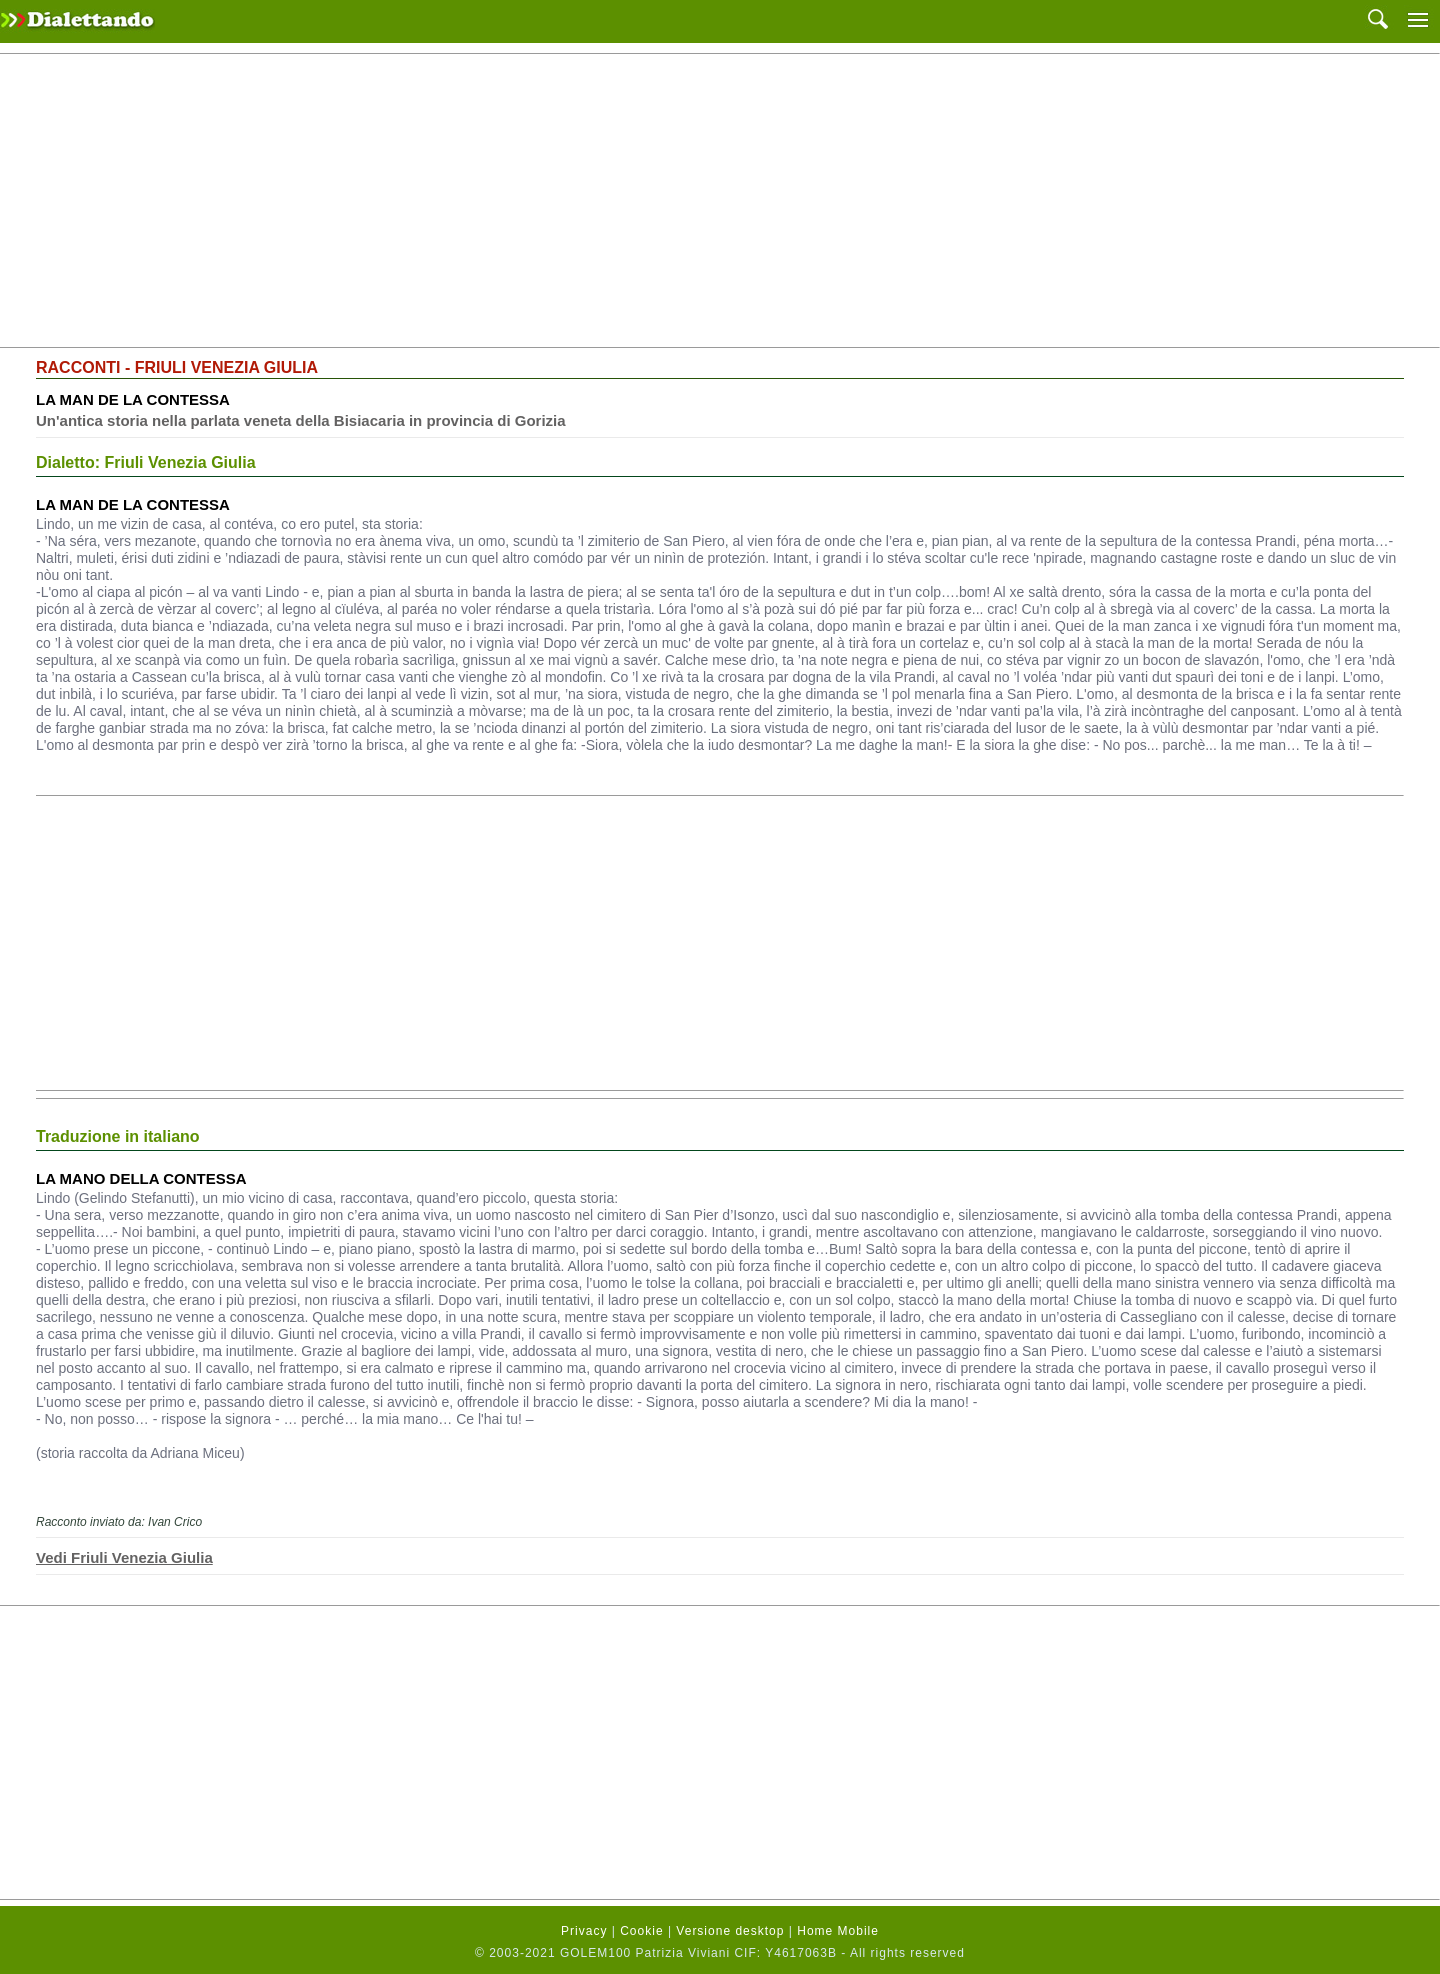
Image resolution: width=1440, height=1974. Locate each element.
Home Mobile (838, 1931)
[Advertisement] (720, 201)
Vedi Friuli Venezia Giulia (124, 1557)
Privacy (584, 1931)
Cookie (641, 1931)
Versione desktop (730, 1931)
